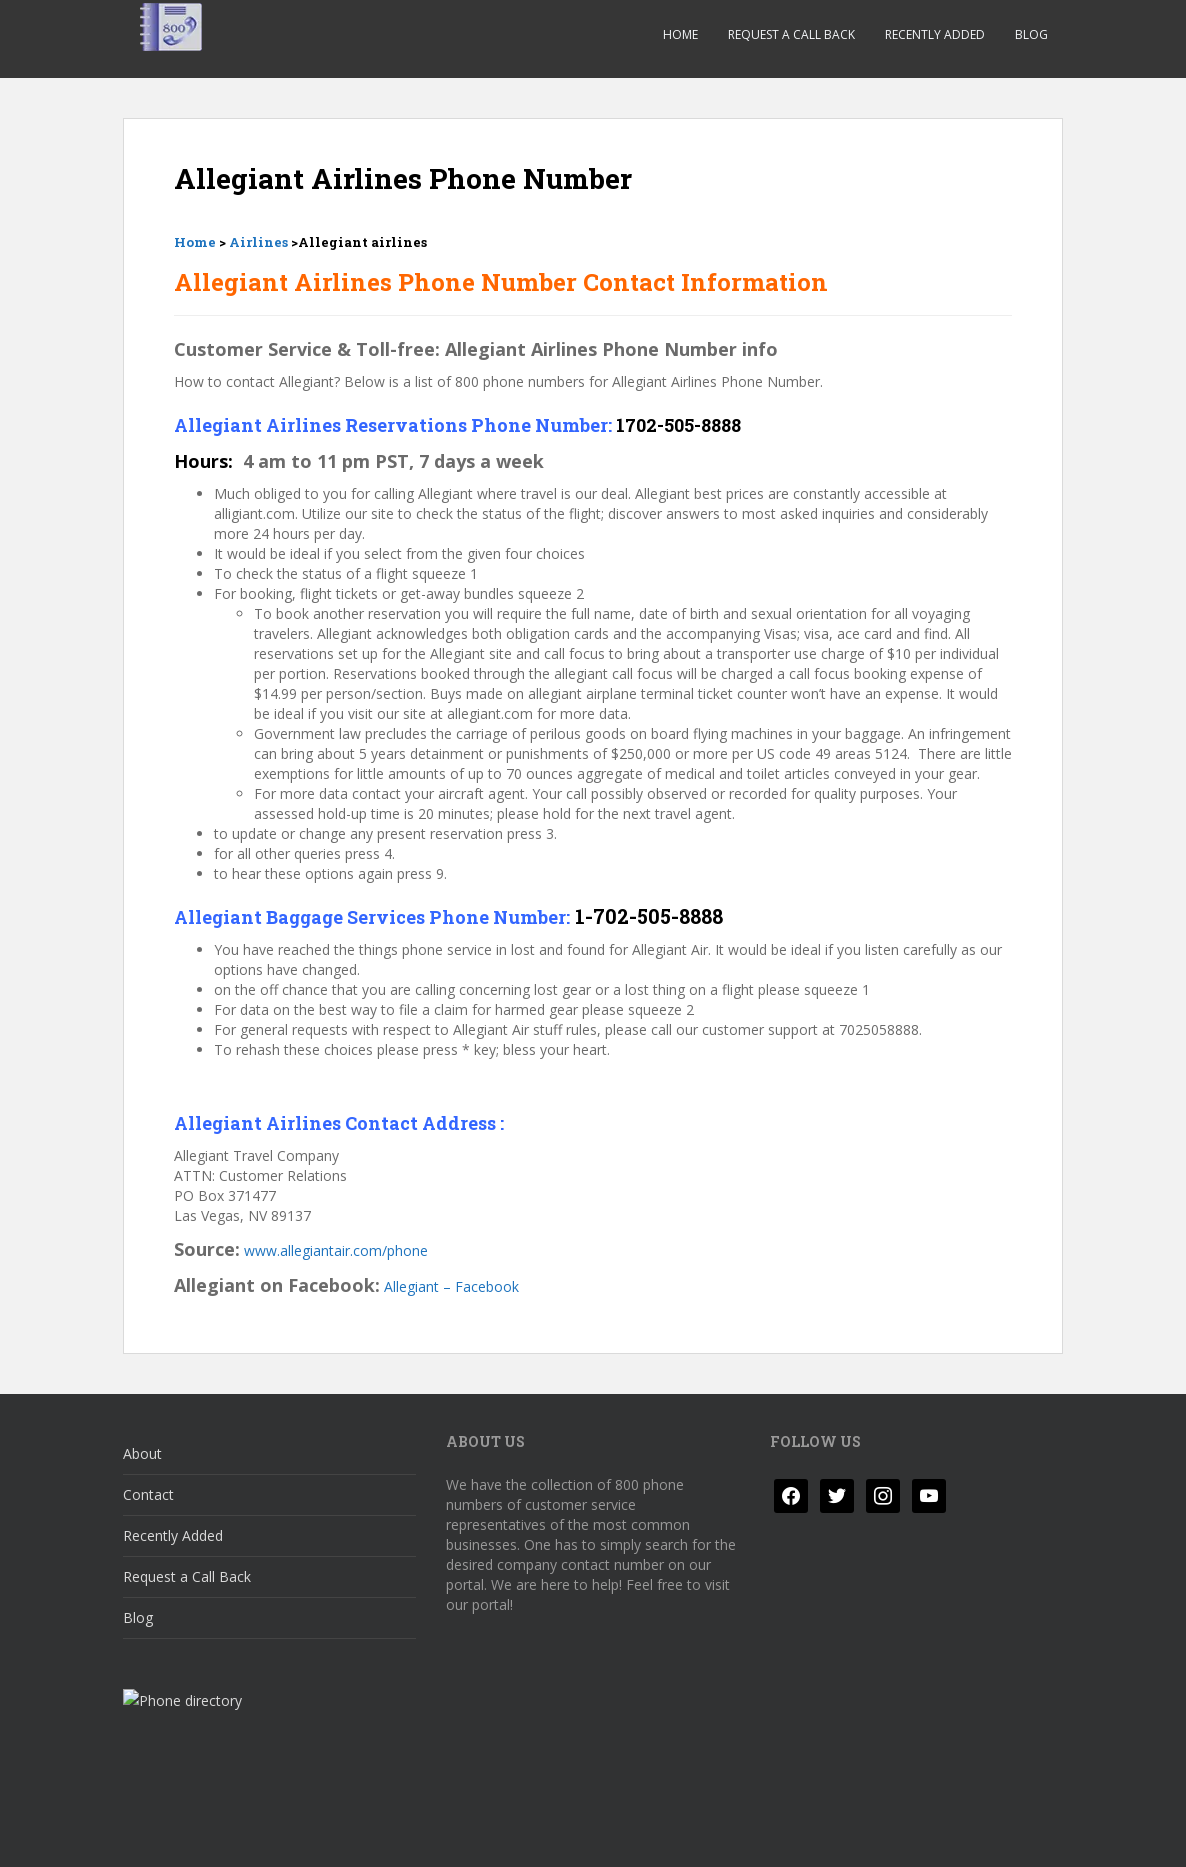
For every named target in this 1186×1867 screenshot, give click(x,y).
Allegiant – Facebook (451, 1286)
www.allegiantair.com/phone (336, 1250)
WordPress (1031, 1834)
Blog (1031, 34)
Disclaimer (295, 1834)
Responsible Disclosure (434, 1834)
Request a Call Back (791, 34)
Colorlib (903, 1834)
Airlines (258, 242)
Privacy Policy (183, 1834)
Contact (148, 1494)
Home (680, 34)
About (142, 1453)
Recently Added (935, 34)
